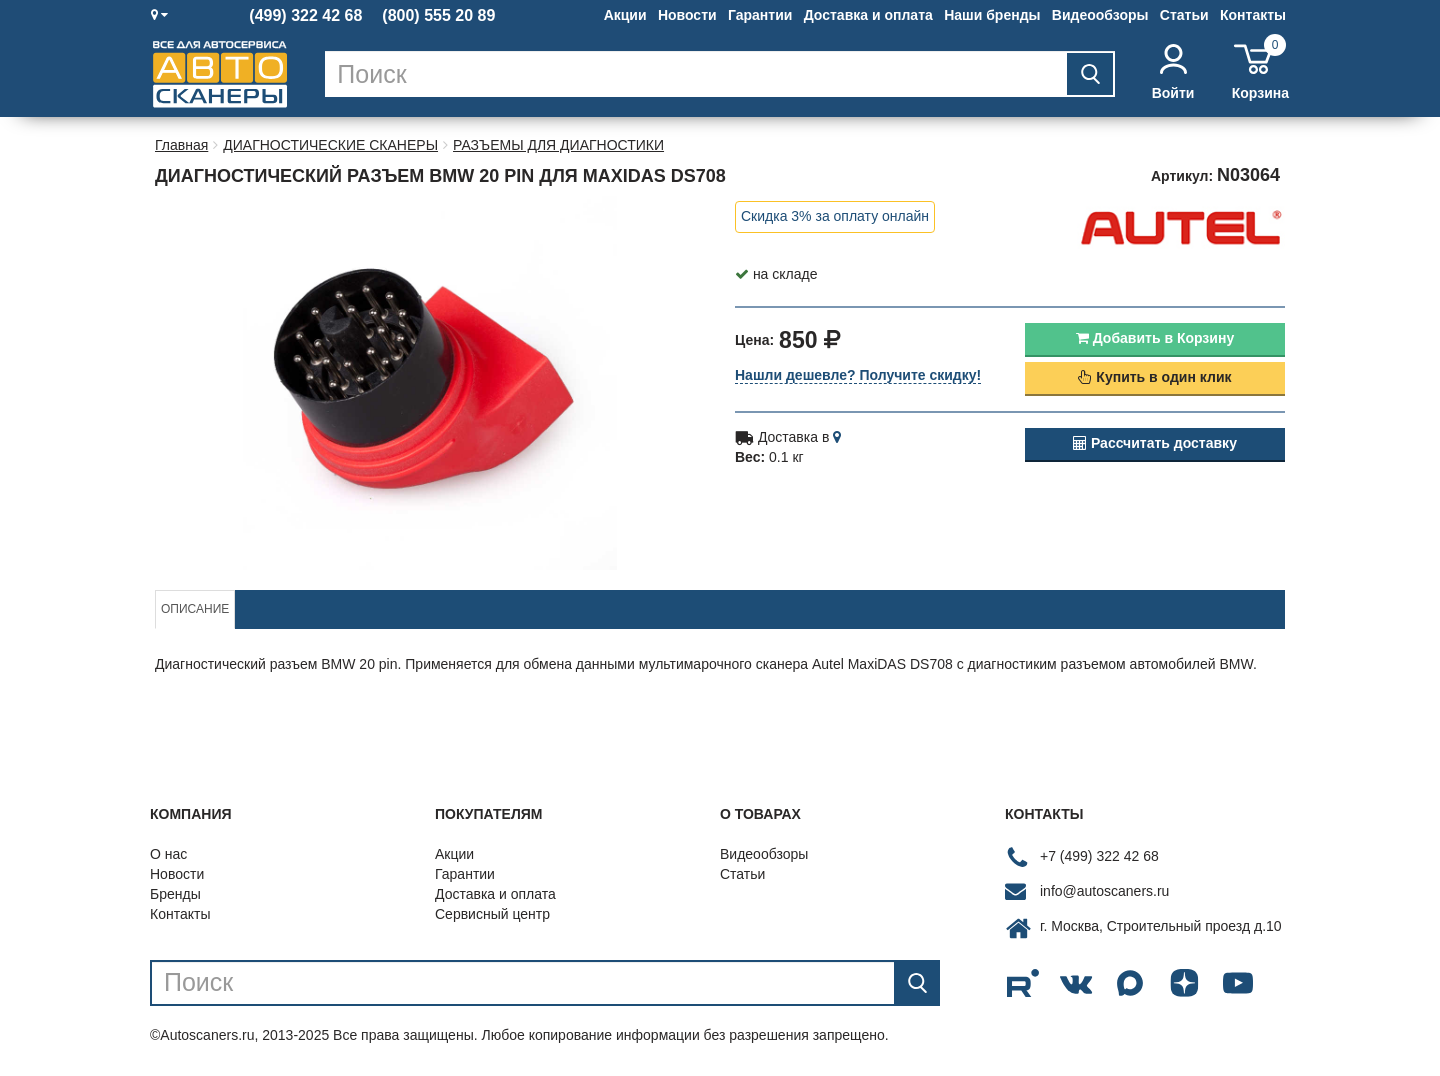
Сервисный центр (492, 914)
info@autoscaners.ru (1104, 891)
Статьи (1184, 15)
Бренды (175, 894)
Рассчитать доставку (1155, 443)
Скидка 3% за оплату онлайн (835, 216)
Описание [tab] (195, 609)
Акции (625, 15)
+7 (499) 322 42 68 (1099, 856)
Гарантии (760, 15)
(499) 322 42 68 (305, 16)
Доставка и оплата (868, 15)
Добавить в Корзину (1155, 338)
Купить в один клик (1154, 377)
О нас (168, 854)
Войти (1173, 72)
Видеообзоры (1100, 15)
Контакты (1253, 15)
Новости (687, 15)
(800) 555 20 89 (438, 16)
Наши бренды (992, 15)
